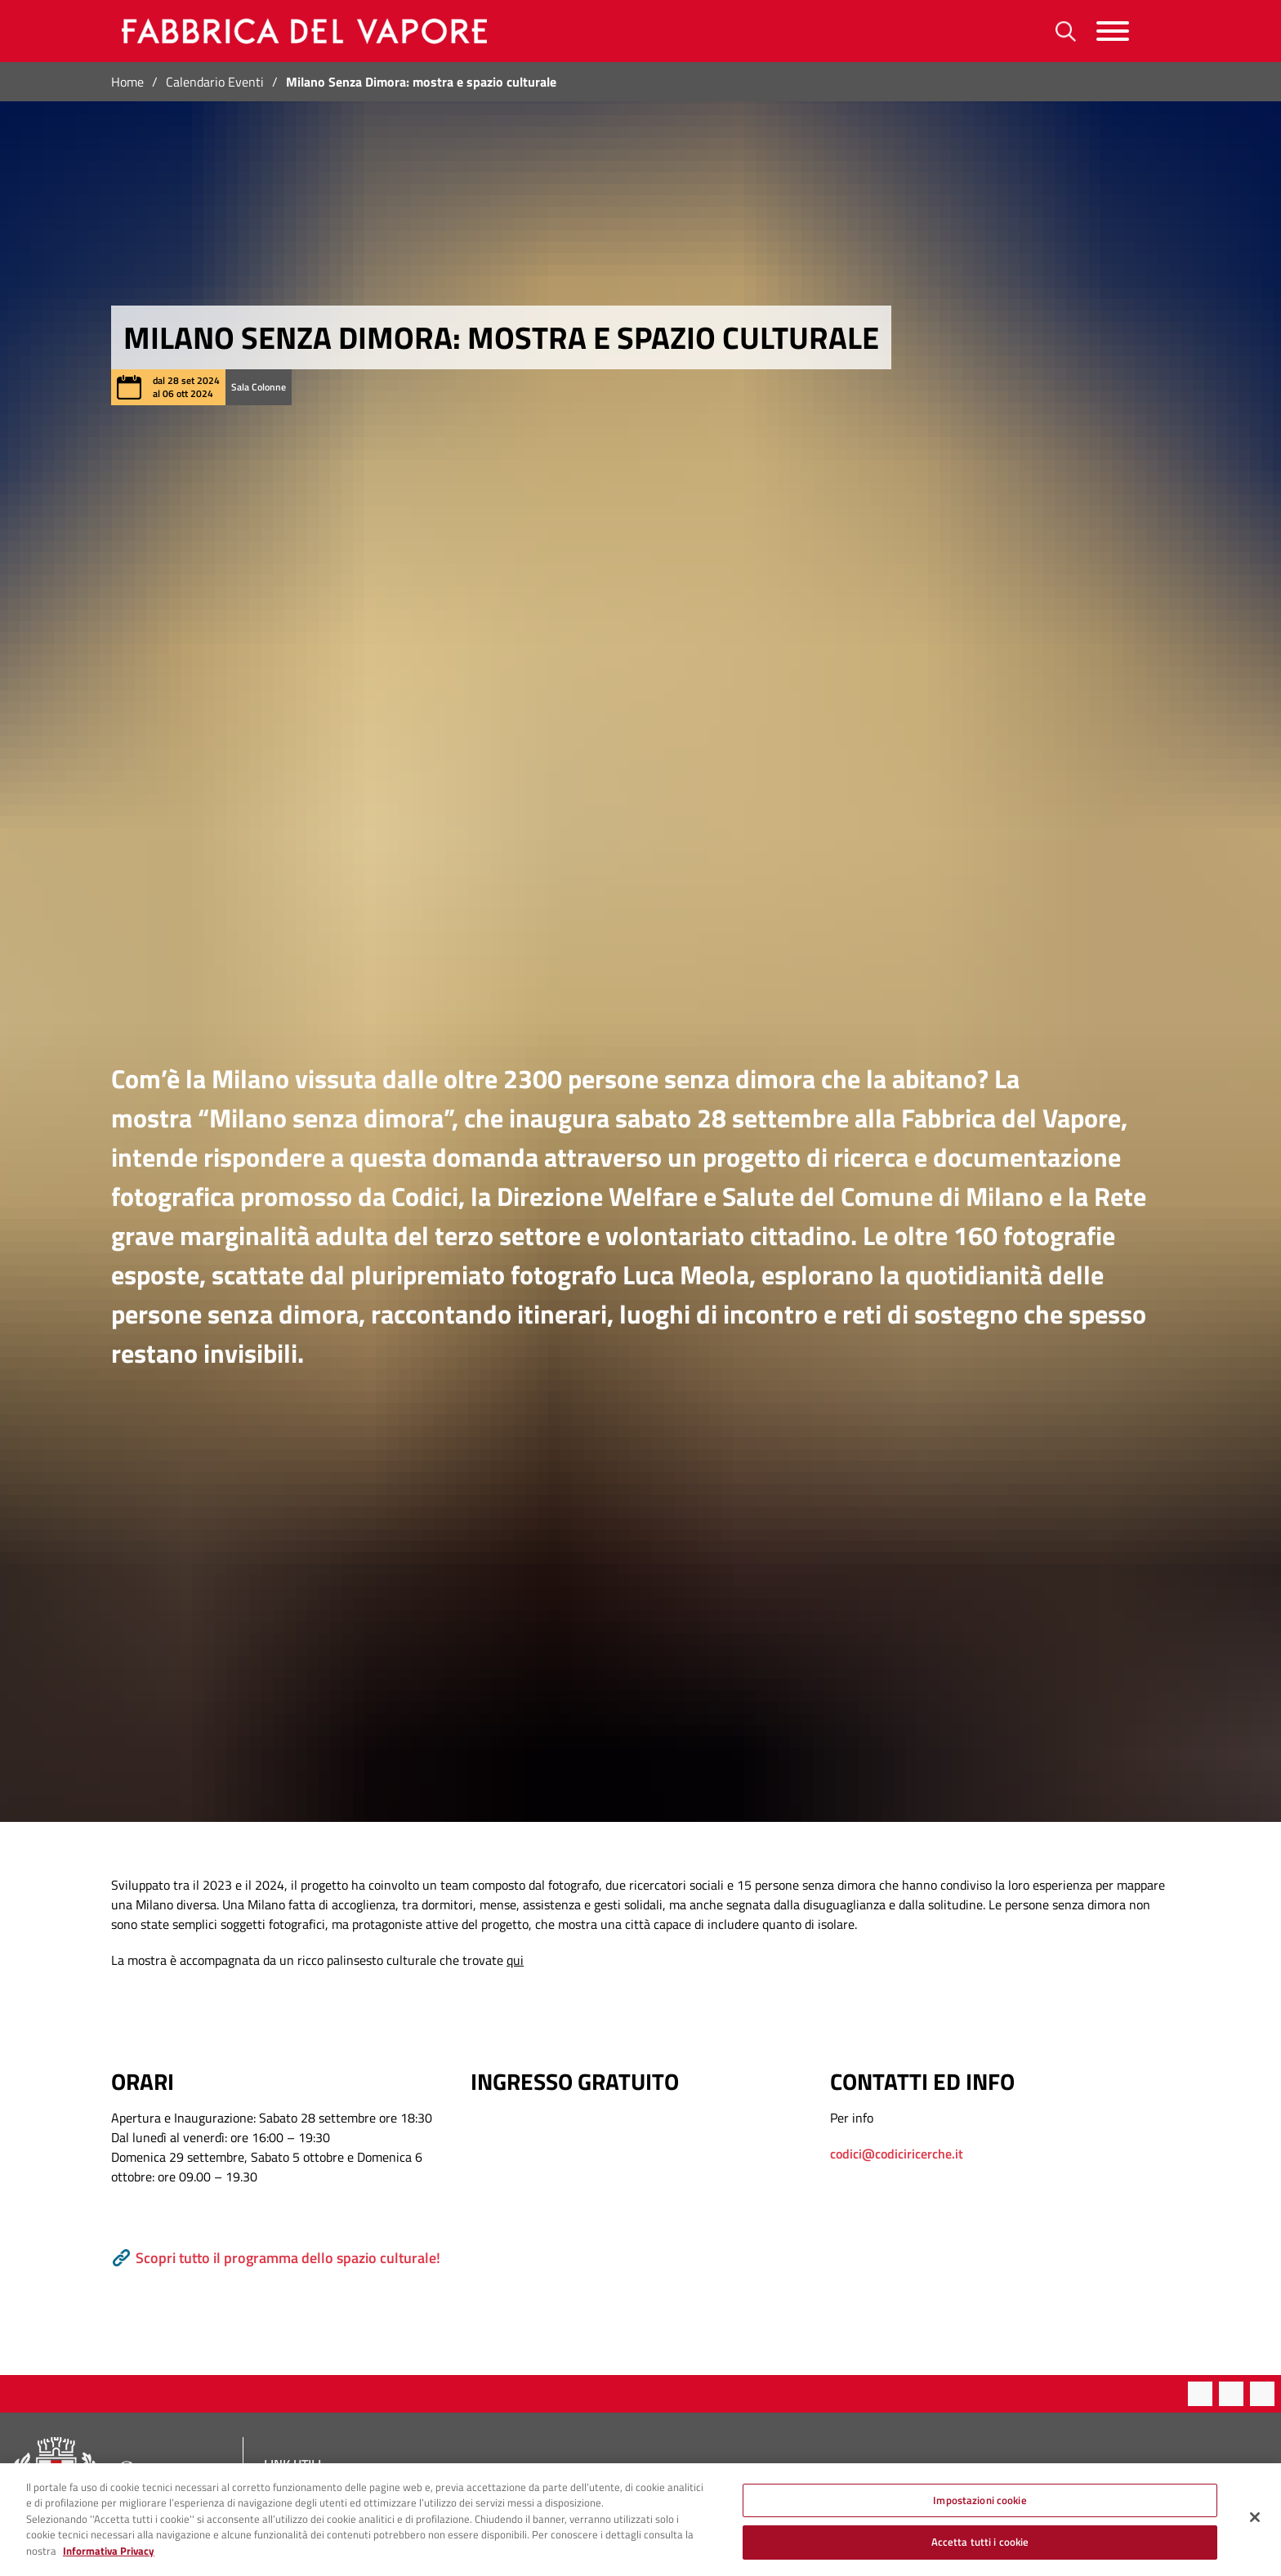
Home (127, 82)
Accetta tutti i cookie (980, 2548)
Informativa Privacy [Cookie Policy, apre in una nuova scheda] (108, 2556)
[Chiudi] (1255, 2523)
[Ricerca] (1066, 31)
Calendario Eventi (215, 82)
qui (515, 1960)
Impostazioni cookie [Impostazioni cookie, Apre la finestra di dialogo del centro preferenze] (979, 2506)
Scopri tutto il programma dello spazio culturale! (275, 2258)
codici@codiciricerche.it (896, 2153)
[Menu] (1112, 31)
